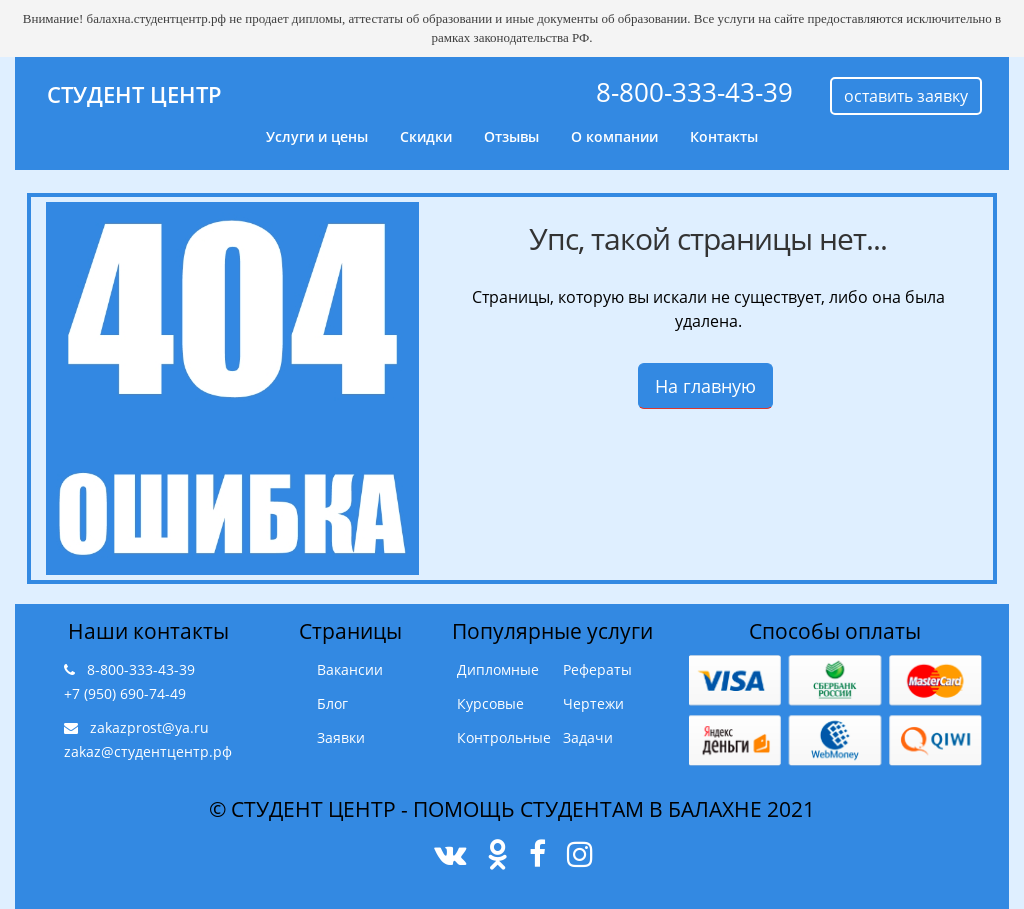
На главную (705, 386)
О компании (614, 136)
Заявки (341, 737)
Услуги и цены (317, 136)
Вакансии (350, 669)
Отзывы (511, 136)
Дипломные (498, 669)
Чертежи (593, 703)
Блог (332, 703)
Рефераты (597, 669)
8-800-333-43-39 (694, 92)
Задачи (588, 737)
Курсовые (490, 703)
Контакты (724, 136)
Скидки (426, 136)
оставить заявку (906, 96)
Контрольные (504, 737)
